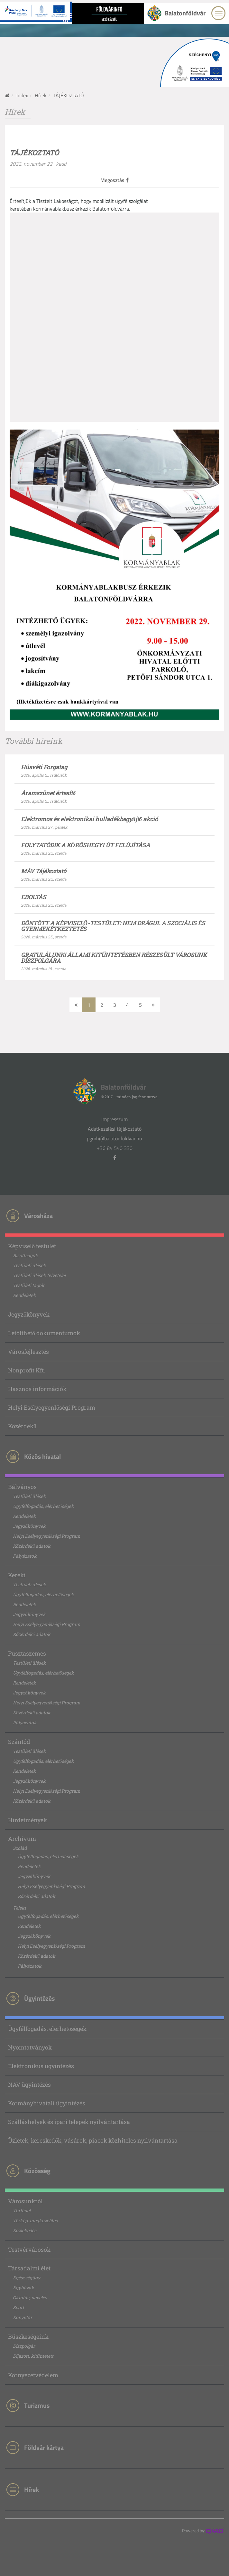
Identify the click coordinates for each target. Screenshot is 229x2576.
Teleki (19, 1908)
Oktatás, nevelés (30, 2297)
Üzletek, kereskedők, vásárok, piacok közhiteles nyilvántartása (93, 2140)
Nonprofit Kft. (26, 1370)
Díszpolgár (24, 2346)
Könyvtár (22, 2317)
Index (22, 95)
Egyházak (23, 2287)
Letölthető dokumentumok (44, 1333)
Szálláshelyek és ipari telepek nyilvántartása (69, 2122)
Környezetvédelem (33, 2375)
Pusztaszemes (27, 1653)
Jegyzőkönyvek (29, 1314)
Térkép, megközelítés (35, 2220)
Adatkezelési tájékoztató (115, 1129)
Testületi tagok (28, 1285)
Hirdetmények (27, 1820)
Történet (22, 2210)
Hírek (41, 95)
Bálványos (22, 1487)
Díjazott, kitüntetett (33, 2356)
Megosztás (114, 180)
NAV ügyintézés (29, 2084)
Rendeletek (24, 1295)
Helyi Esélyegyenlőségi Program (51, 1407)
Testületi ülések (29, 1265)
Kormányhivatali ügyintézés (46, 2103)
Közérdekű (22, 1426)
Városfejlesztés (28, 1351)
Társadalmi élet (29, 2268)
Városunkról (25, 2201)
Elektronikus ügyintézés (41, 2066)
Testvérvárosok (29, 2249)
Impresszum (114, 1119)
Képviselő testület (32, 1246)
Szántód (19, 1741)
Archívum (22, 1838)
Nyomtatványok (30, 2047)
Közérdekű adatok (31, 1546)
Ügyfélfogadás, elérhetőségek (43, 1506)
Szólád (20, 1848)
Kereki (17, 1575)
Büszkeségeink (28, 2336)
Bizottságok (25, 1255)
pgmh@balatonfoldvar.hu (114, 1138)
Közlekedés (24, 2230)
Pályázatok (25, 1556)
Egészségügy (26, 2278)
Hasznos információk (37, 1389)
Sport (18, 2307)
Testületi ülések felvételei (39, 1275)
